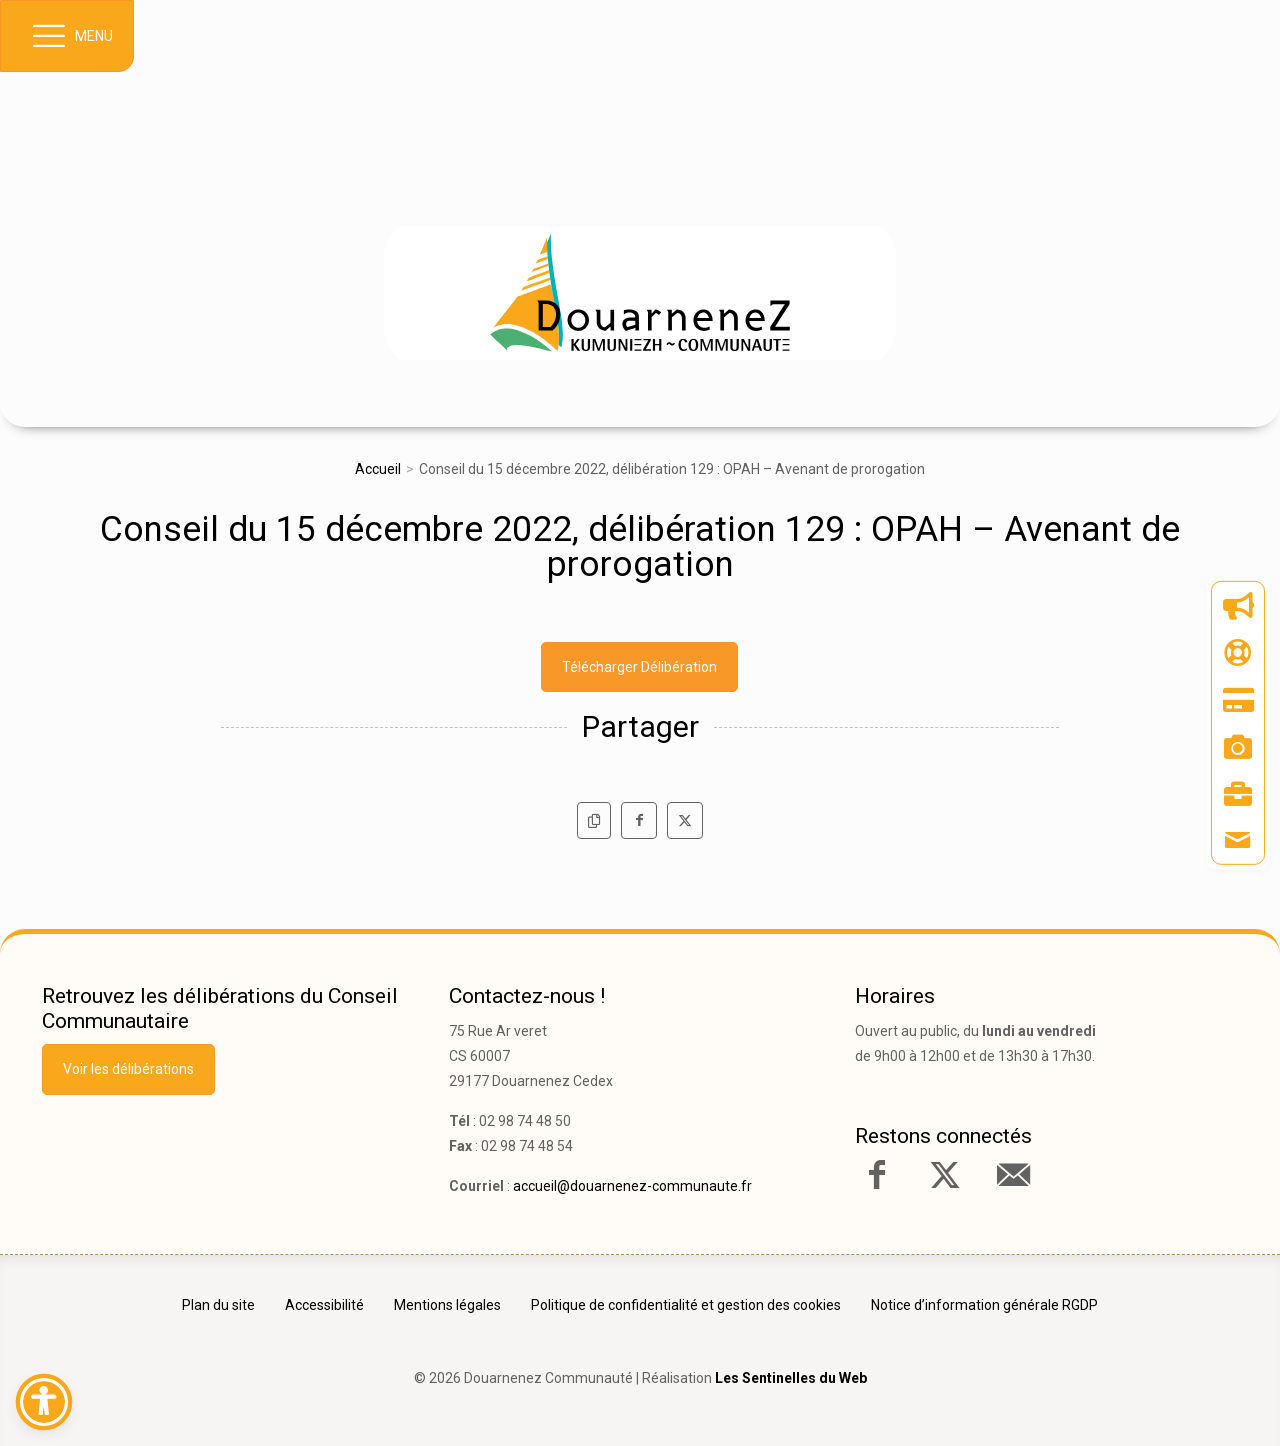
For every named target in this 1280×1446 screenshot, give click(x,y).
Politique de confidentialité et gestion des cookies (686, 1305)
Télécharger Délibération (639, 667)
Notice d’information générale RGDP (984, 1305)
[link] (640, 299)
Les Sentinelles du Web (791, 1378)
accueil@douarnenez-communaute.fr (632, 1186)
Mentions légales (447, 1305)
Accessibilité (324, 1305)
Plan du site (218, 1305)
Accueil (378, 469)
